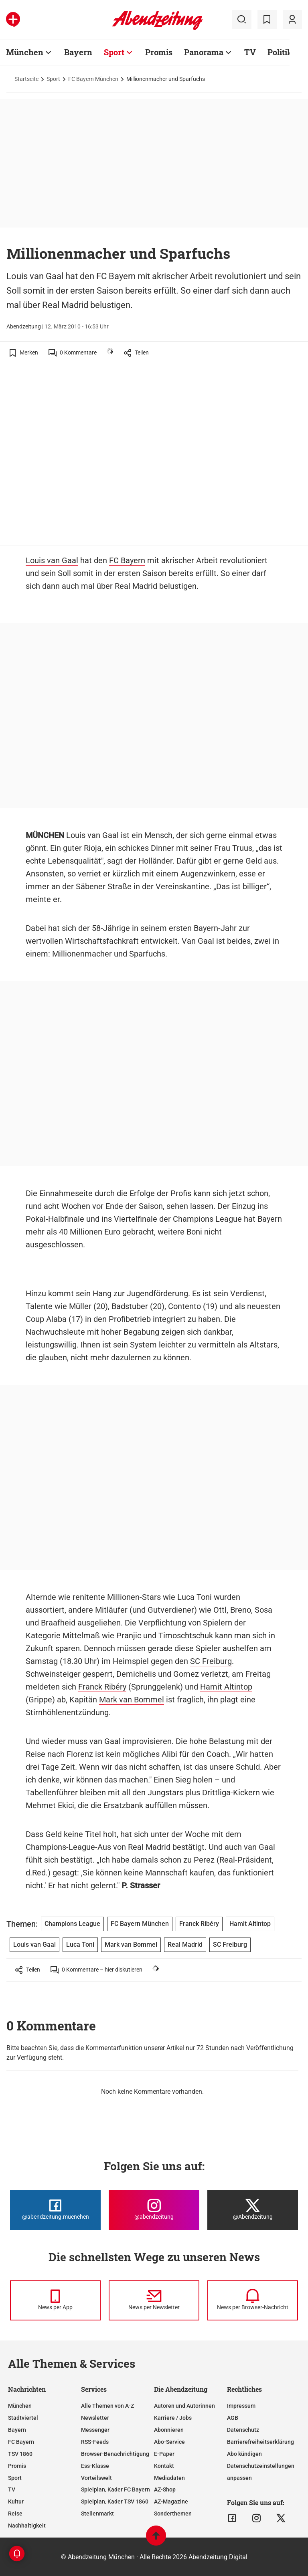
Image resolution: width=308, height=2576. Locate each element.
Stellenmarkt (97, 2513)
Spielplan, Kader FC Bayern (115, 2489)
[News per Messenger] (55, 2300)
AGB (232, 2418)
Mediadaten (169, 2478)
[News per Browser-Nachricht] (252, 2300)
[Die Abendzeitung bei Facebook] (55, 2210)
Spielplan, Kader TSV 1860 (114, 2501)
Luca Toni (194, 1597)
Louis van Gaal (52, 560)
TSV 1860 (20, 2454)
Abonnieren (169, 2430)
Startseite (26, 79)
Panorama (203, 52)
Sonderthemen (173, 2513)
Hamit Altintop (226, 1687)
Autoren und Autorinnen (184, 2406)
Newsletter (95, 2418)
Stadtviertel (23, 2418)
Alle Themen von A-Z (107, 2406)
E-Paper (164, 2454)
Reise (15, 2513)
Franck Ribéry (102, 1687)
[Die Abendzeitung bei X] (252, 2210)
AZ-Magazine (171, 2501)
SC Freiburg (211, 1661)
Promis (158, 52)
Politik (279, 52)
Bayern (78, 52)
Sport (114, 52)
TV (250, 52)
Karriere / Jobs (173, 2418)
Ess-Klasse (95, 2466)
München (24, 52)
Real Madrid (136, 586)
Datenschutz (243, 2430)
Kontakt (164, 2466)
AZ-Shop (165, 2489)
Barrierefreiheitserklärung (260, 2442)
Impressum (241, 2406)
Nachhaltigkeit (27, 2525)
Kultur (16, 2501)
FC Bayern (127, 560)
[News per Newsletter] (154, 2300)
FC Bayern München (93, 79)
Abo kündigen (244, 2454)
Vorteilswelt (96, 2478)
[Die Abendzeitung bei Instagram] (154, 2210)
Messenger (95, 2430)
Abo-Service (169, 2442)
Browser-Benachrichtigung (115, 2454)
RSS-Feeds (95, 2442)
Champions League (207, 1219)
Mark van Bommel (131, 1699)
